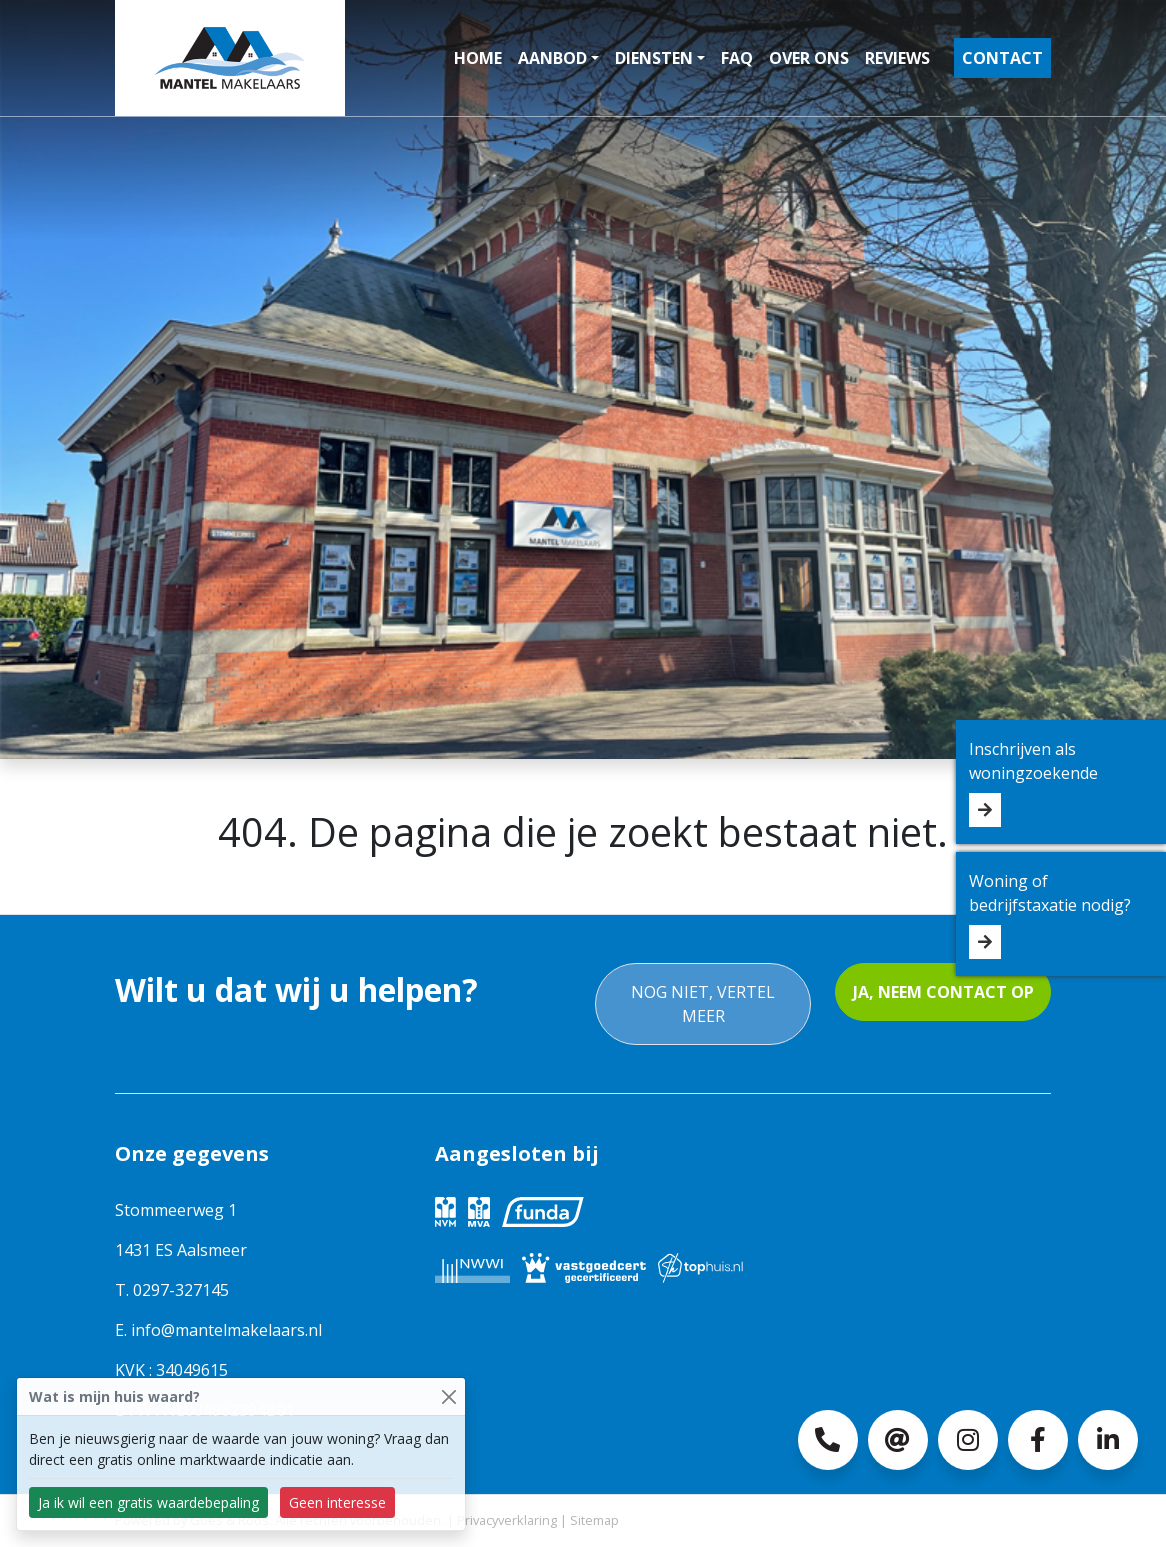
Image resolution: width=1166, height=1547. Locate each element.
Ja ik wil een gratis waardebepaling (148, 1502)
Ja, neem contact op (943, 992)
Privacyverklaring (507, 1520)
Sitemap (594, 1520)
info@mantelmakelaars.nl (226, 1330)
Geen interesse (337, 1502)
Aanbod (552, 58)
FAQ (737, 58)
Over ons (809, 58)
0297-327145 (181, 1290)
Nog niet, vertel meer (703, 1004)
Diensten (654, 58)
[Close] (448, 1396)
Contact (1002, 58)
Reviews (897, 58)
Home (478, 58)
